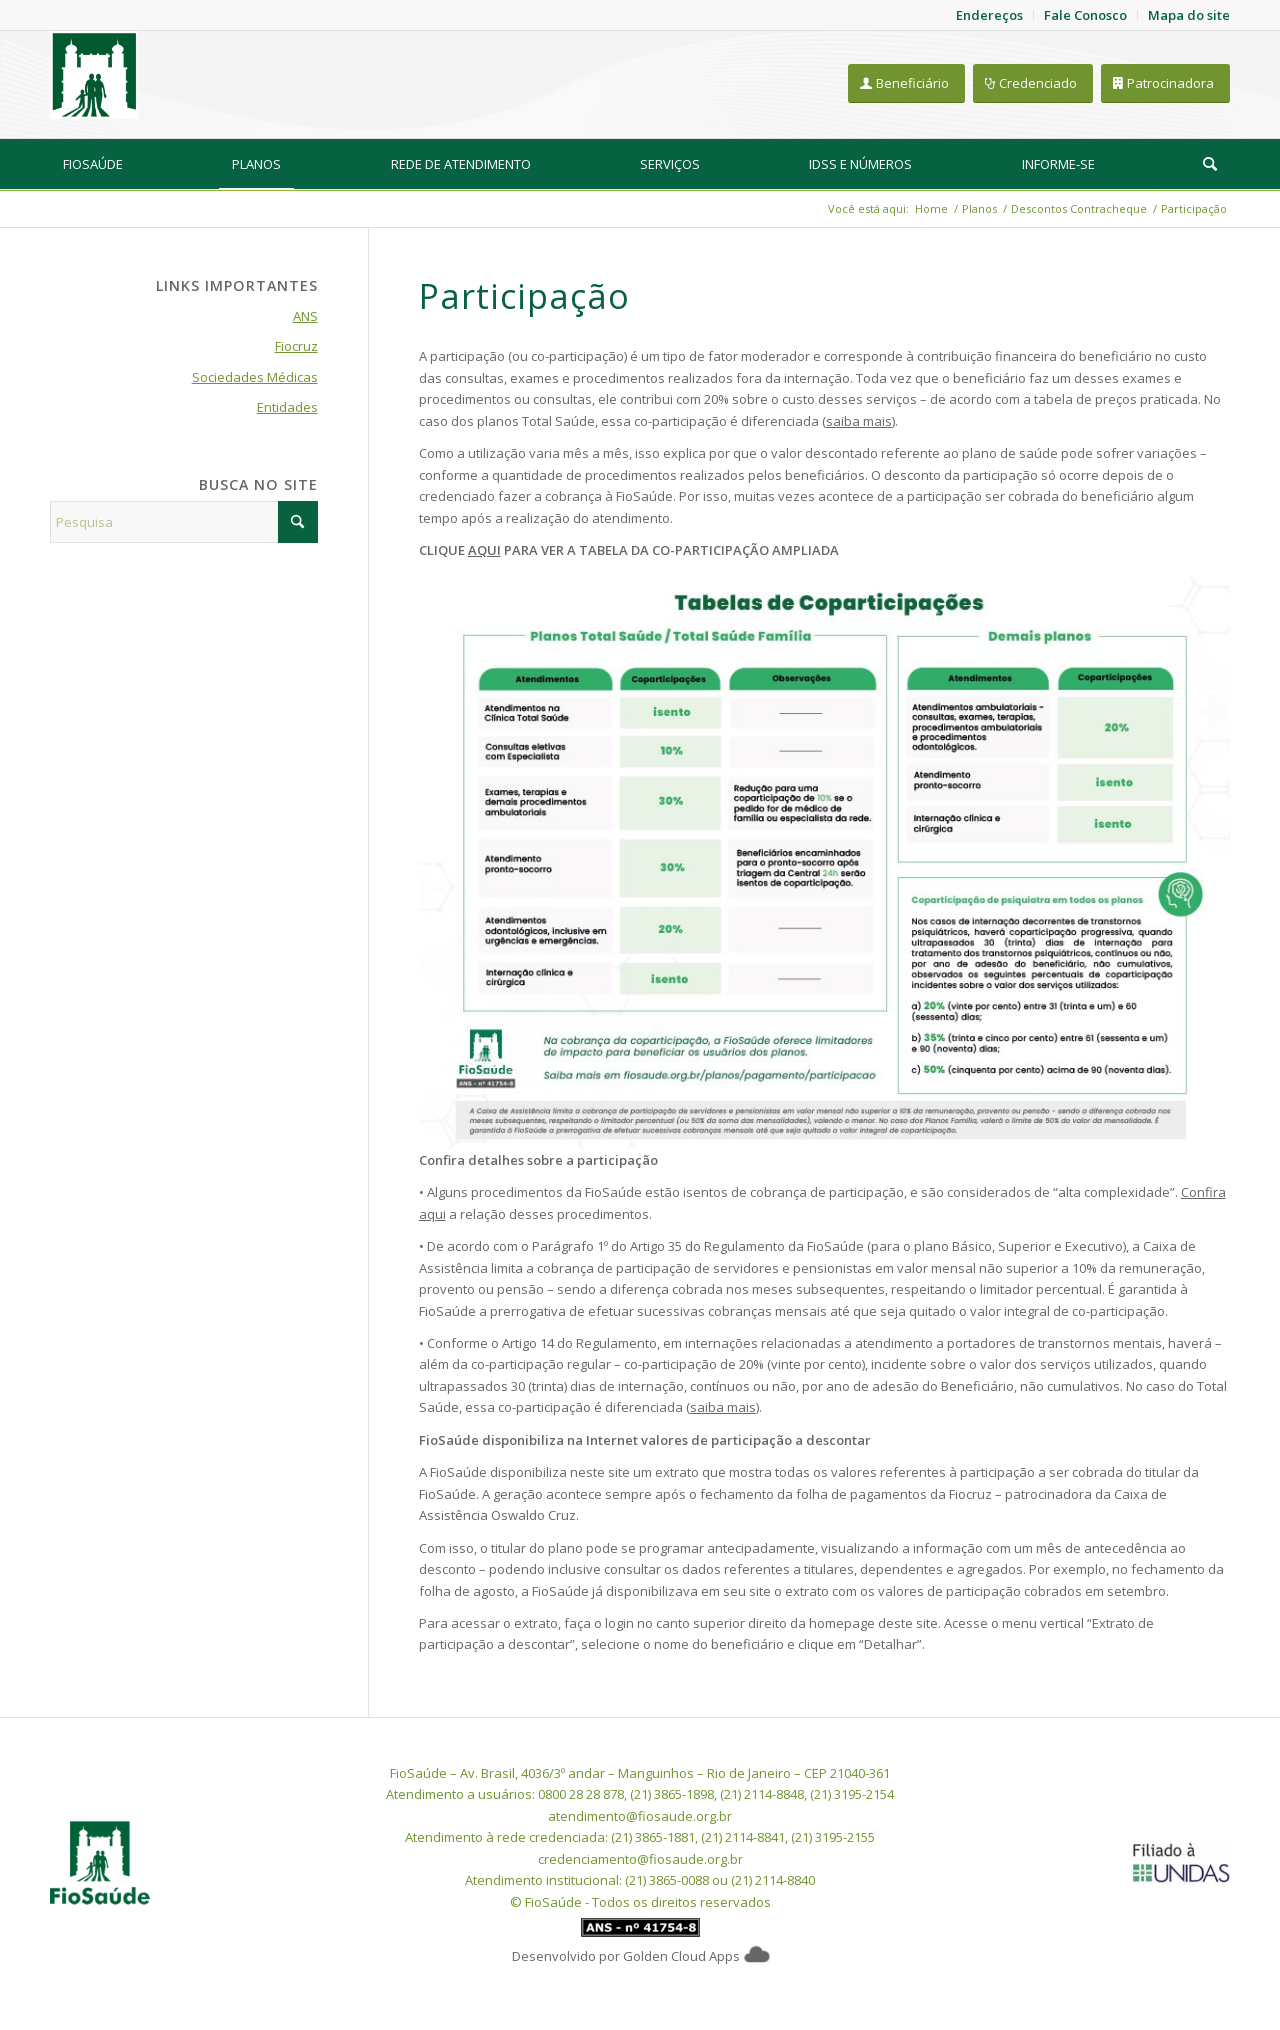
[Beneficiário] (906, 83)
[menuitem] (93, 164)
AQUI (484, 550)
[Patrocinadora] (1165, 83)
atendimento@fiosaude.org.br (640, 1816)
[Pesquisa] (1210, 164)
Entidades (287, 407)
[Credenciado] (1033, 83)
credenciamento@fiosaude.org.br (640, 1859)
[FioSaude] (94, 75)
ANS (305, 316)
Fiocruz (296, 346)
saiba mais (859, 421)
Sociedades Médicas (255, 377)
